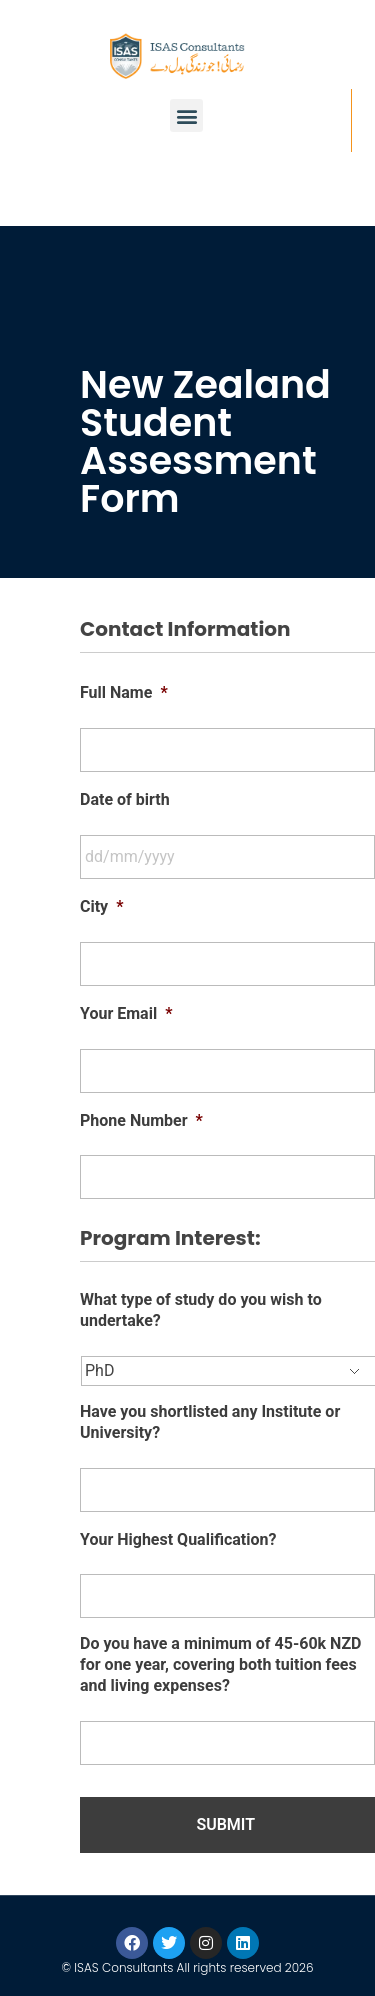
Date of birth (125, 799)
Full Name (124, 692)
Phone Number (141, 1120)
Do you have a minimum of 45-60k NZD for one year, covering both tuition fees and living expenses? (221, 1664)
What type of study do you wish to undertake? (201, 1310)
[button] (186, 115)
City (101, 906)
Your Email (126, 1013)
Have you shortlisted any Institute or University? (210, 1422)
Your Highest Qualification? (178, 1539)
